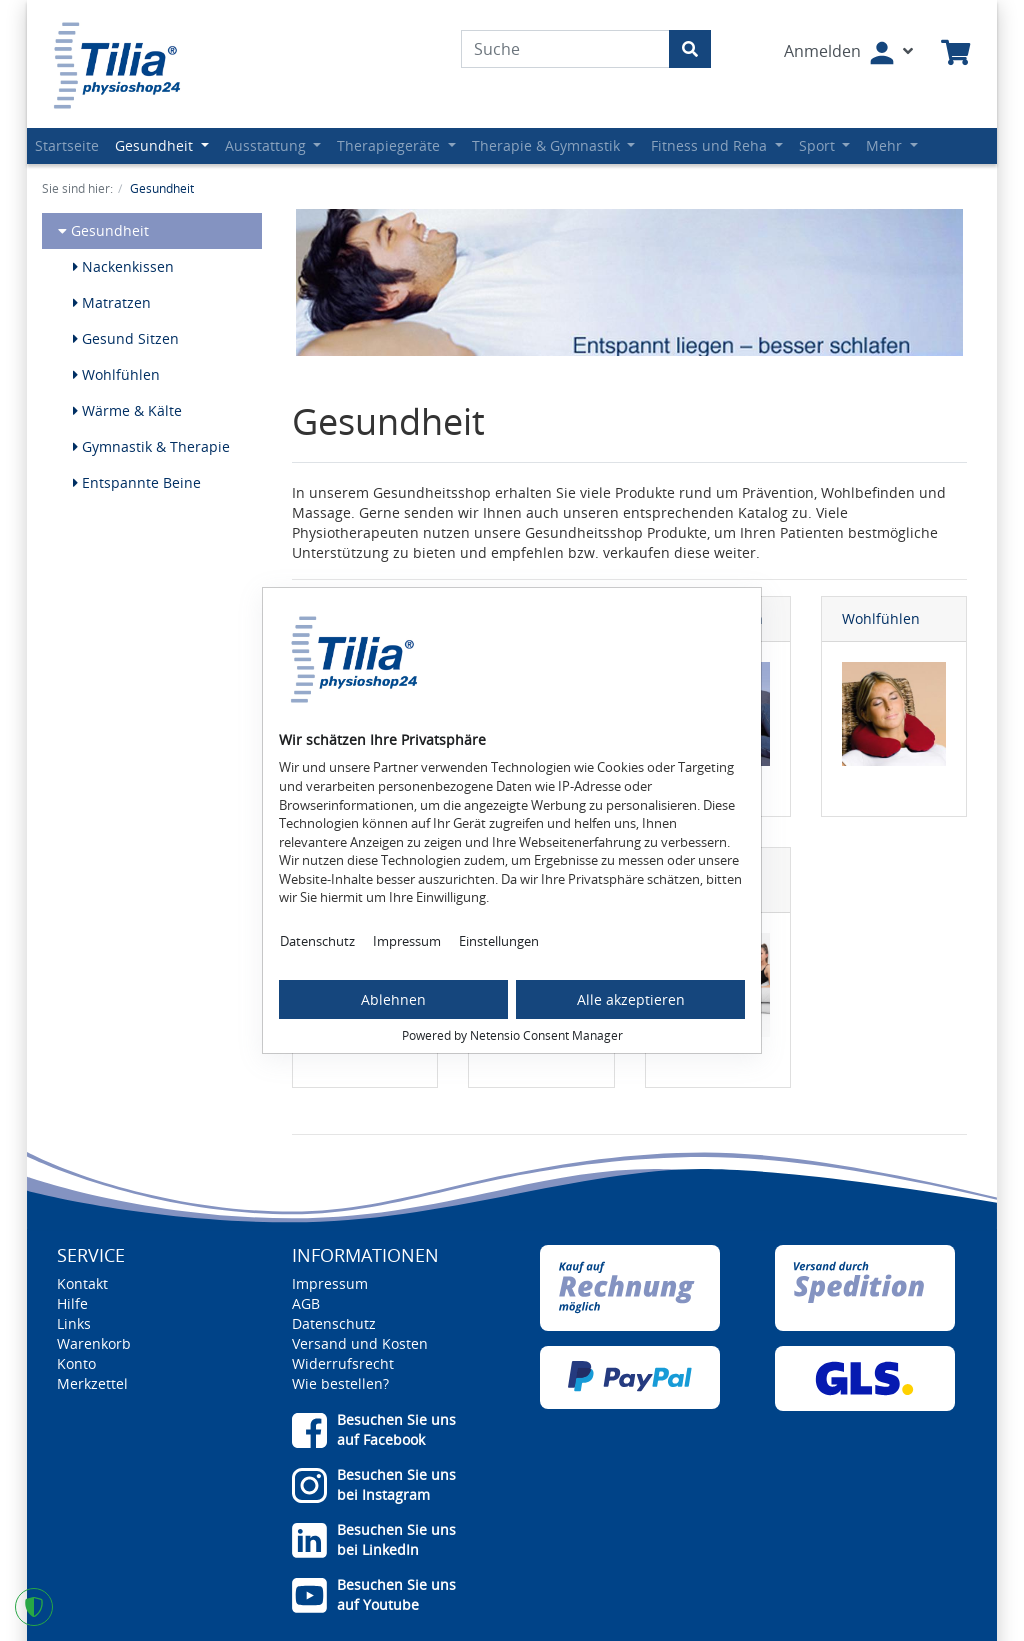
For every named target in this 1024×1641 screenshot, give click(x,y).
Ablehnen (393, 999)
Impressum (407, 941)
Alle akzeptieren (631, 999)
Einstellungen (499, 941)
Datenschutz (317, 941)
